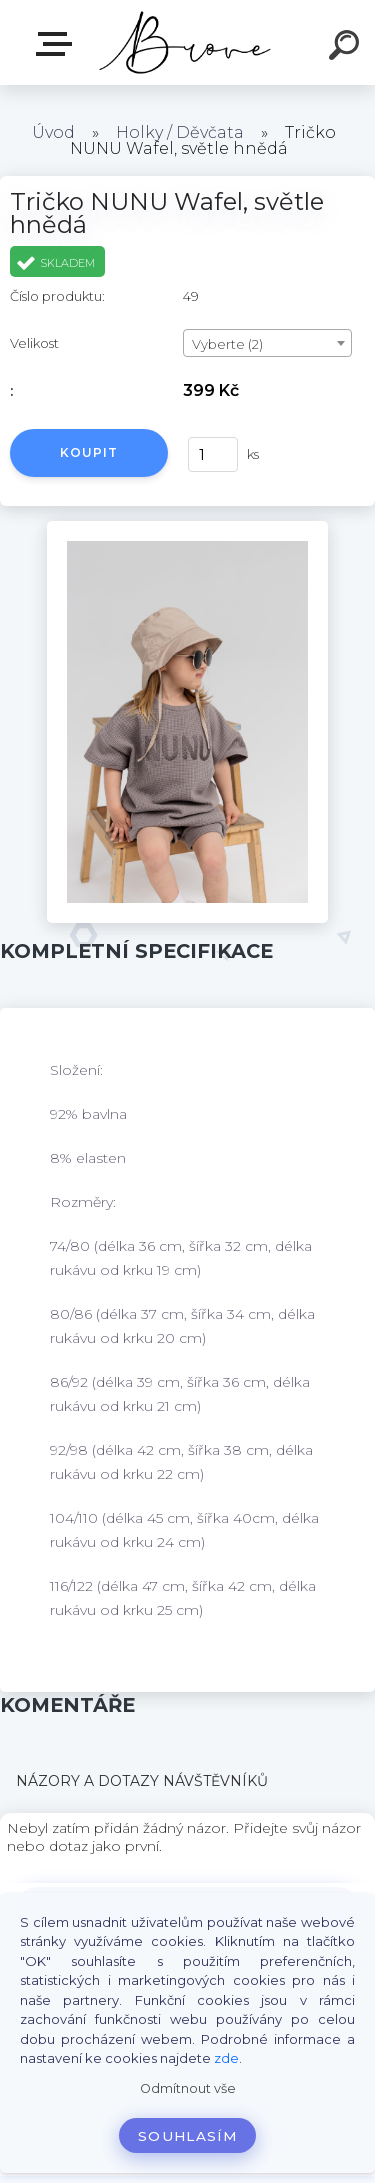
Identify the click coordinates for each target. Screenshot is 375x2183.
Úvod (53, 132)
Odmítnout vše (188, 2088)
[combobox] (267, 343)
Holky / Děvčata (180, 132)
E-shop (58, 44)
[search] (347, 48)
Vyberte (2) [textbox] (227, 344)
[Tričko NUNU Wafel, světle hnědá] (187, 528)
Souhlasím (187, 2136)
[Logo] (185, 42)
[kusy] (213, 454)
